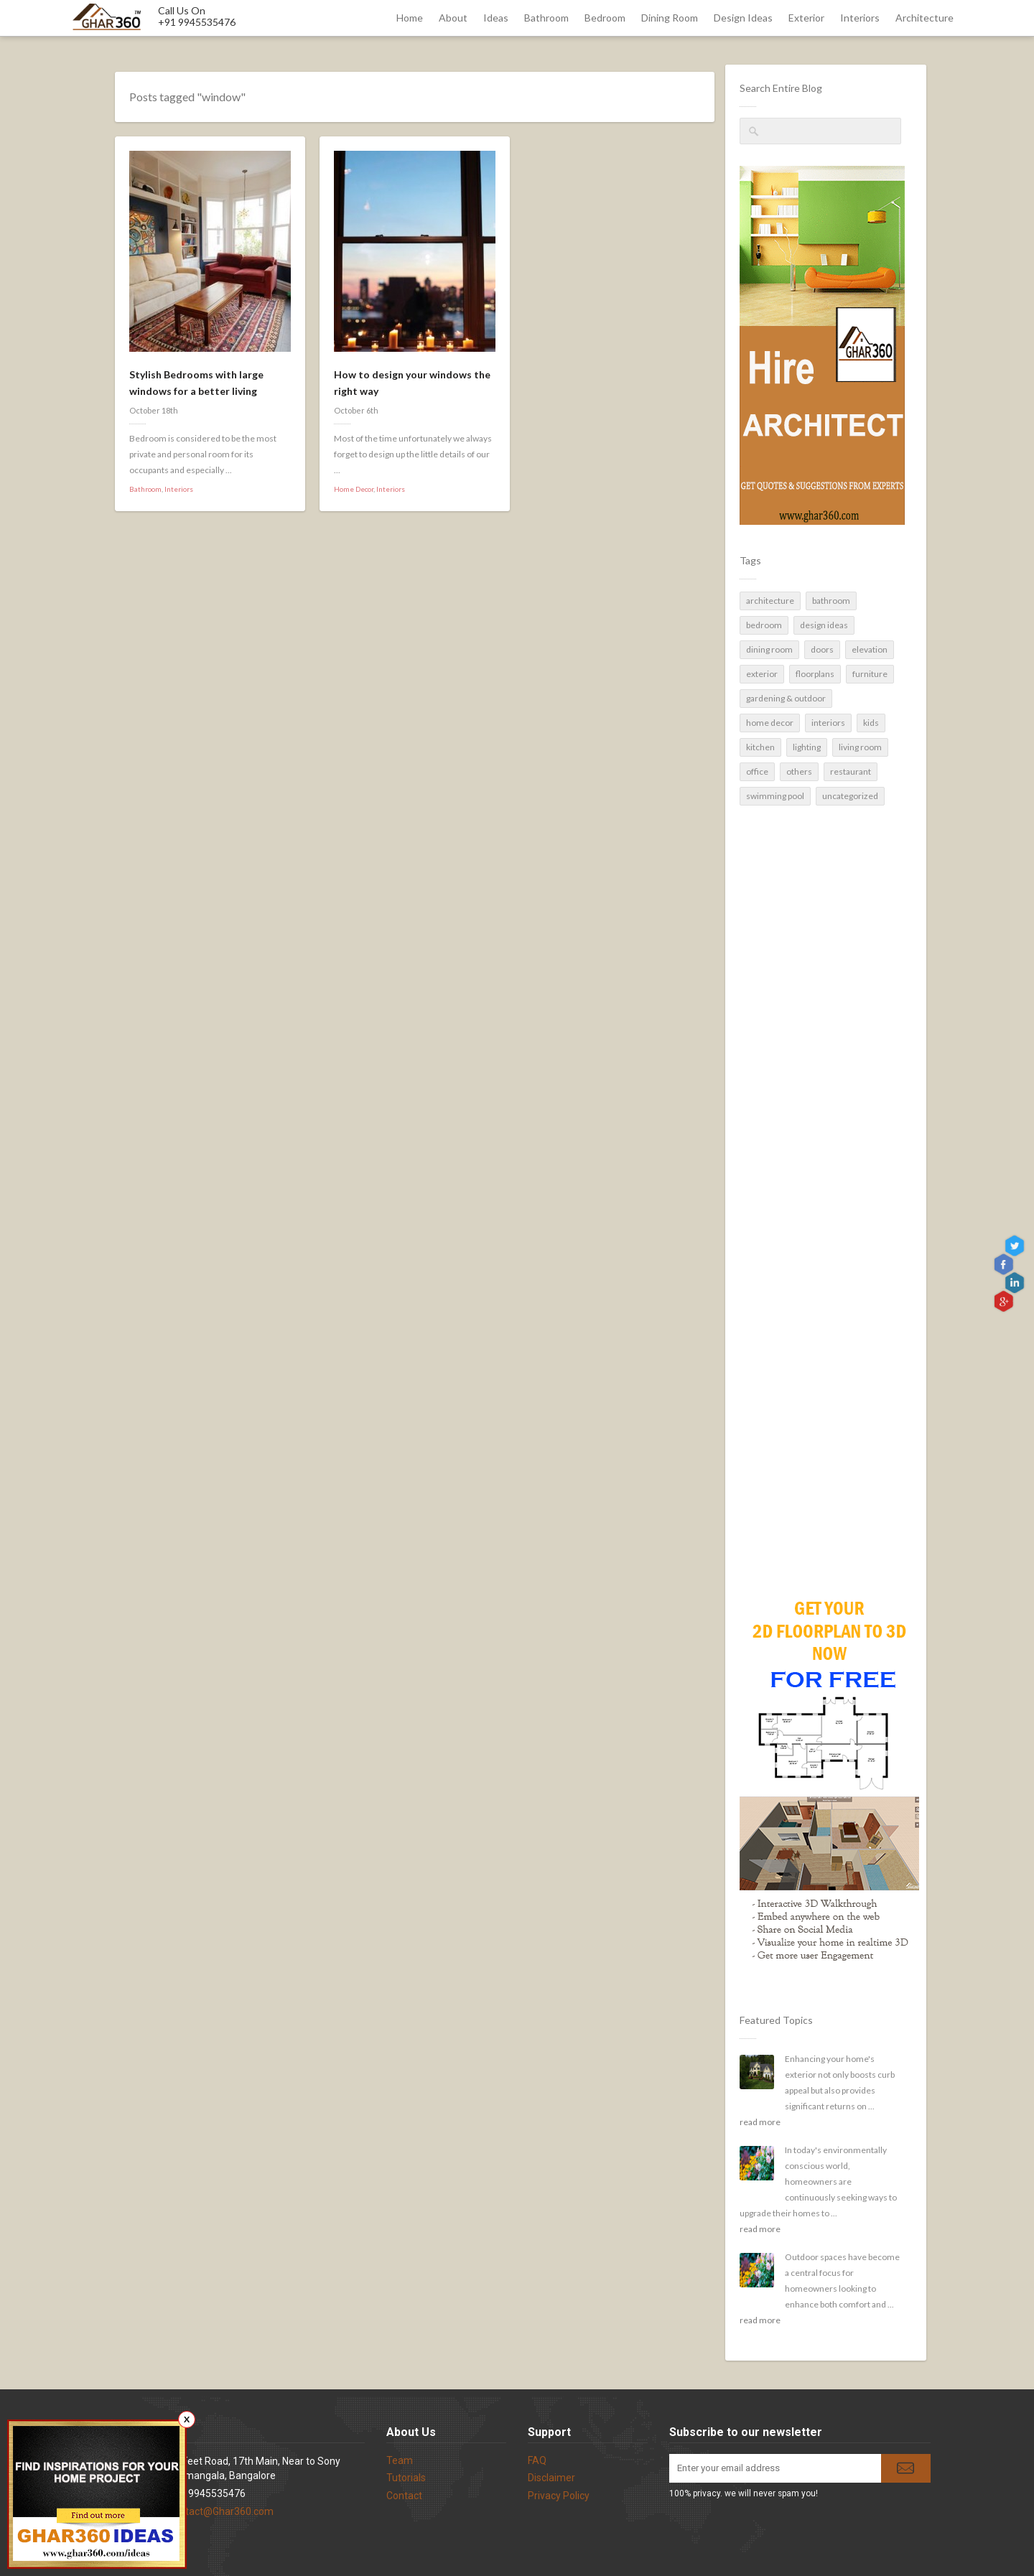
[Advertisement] (820, 1324)
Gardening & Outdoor (786, 698)
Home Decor (769, 722)
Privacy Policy (559, 2495)
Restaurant (850, 771)
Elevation (870, 649)
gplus (1004, 1300)
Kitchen (760, 747)
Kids (871, 722)
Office (757, 771)
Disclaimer (551, 2477)
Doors (822, 649)
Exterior (806, 17)
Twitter (1016, 1246)
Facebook (1004, 1264)
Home (409, 17)
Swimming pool (775, 795)
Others (799, 771)
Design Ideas (743, 17)
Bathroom (546, 17)
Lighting (807, 747)
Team (399, 2460)
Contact (404, 2495)
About (453, 17)
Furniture (870, 673)
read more (760, 2122)
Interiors (860, 17)
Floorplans (815, 673)
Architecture (924, 17)
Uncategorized (850, 795)
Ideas (495, 17)
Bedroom (604, 17)
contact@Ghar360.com (221, 2511)
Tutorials (406, 2477)
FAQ (537, 2460)
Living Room (860, 747)
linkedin (1016, 1282)
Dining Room (669, 17)
